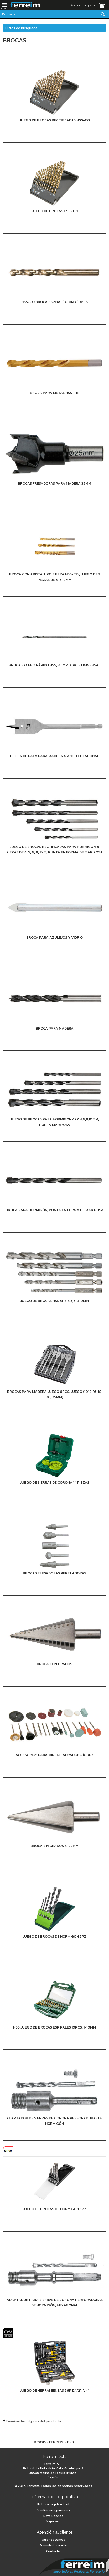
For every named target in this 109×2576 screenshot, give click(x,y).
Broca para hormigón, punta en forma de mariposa (54, 1210)
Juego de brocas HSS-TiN (55, 211)
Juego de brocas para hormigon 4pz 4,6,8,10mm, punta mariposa (54, 1121)
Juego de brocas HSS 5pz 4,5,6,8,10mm (54, 1301)
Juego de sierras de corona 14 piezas (54, 1482)
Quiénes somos (53, 2539)
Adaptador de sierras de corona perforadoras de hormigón (54, 2120)
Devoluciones (53, 2515)
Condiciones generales (53, 2510)
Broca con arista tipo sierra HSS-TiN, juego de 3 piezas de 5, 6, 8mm (54, 577)
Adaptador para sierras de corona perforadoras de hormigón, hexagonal (55, 2302)
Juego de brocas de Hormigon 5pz (54, 1936)
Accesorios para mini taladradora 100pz (54, 1755)
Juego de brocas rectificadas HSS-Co (54, 120)
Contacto (53, 2551)
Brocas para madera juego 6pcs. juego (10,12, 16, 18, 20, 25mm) (54, 1394)
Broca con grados (54, 1664)
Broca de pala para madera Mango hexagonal (54, 756)
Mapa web (53, 2521)
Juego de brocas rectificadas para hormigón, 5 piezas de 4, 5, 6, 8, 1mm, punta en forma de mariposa (54, 849)
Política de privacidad (53, 2504)
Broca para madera (55, 1028)
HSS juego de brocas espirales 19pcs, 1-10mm (54, 2027)
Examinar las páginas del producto (33, 2420)
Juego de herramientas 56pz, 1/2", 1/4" (54, 2390)
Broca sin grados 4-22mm (54, 1845)
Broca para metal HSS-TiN (54, 392)
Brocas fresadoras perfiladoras (54, 1573)
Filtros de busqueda (21, 27)
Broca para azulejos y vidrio (54, 937)
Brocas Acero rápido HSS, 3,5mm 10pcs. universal (54, 665)
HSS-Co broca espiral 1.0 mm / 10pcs (54, 302)
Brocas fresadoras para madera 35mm (54, 483)
